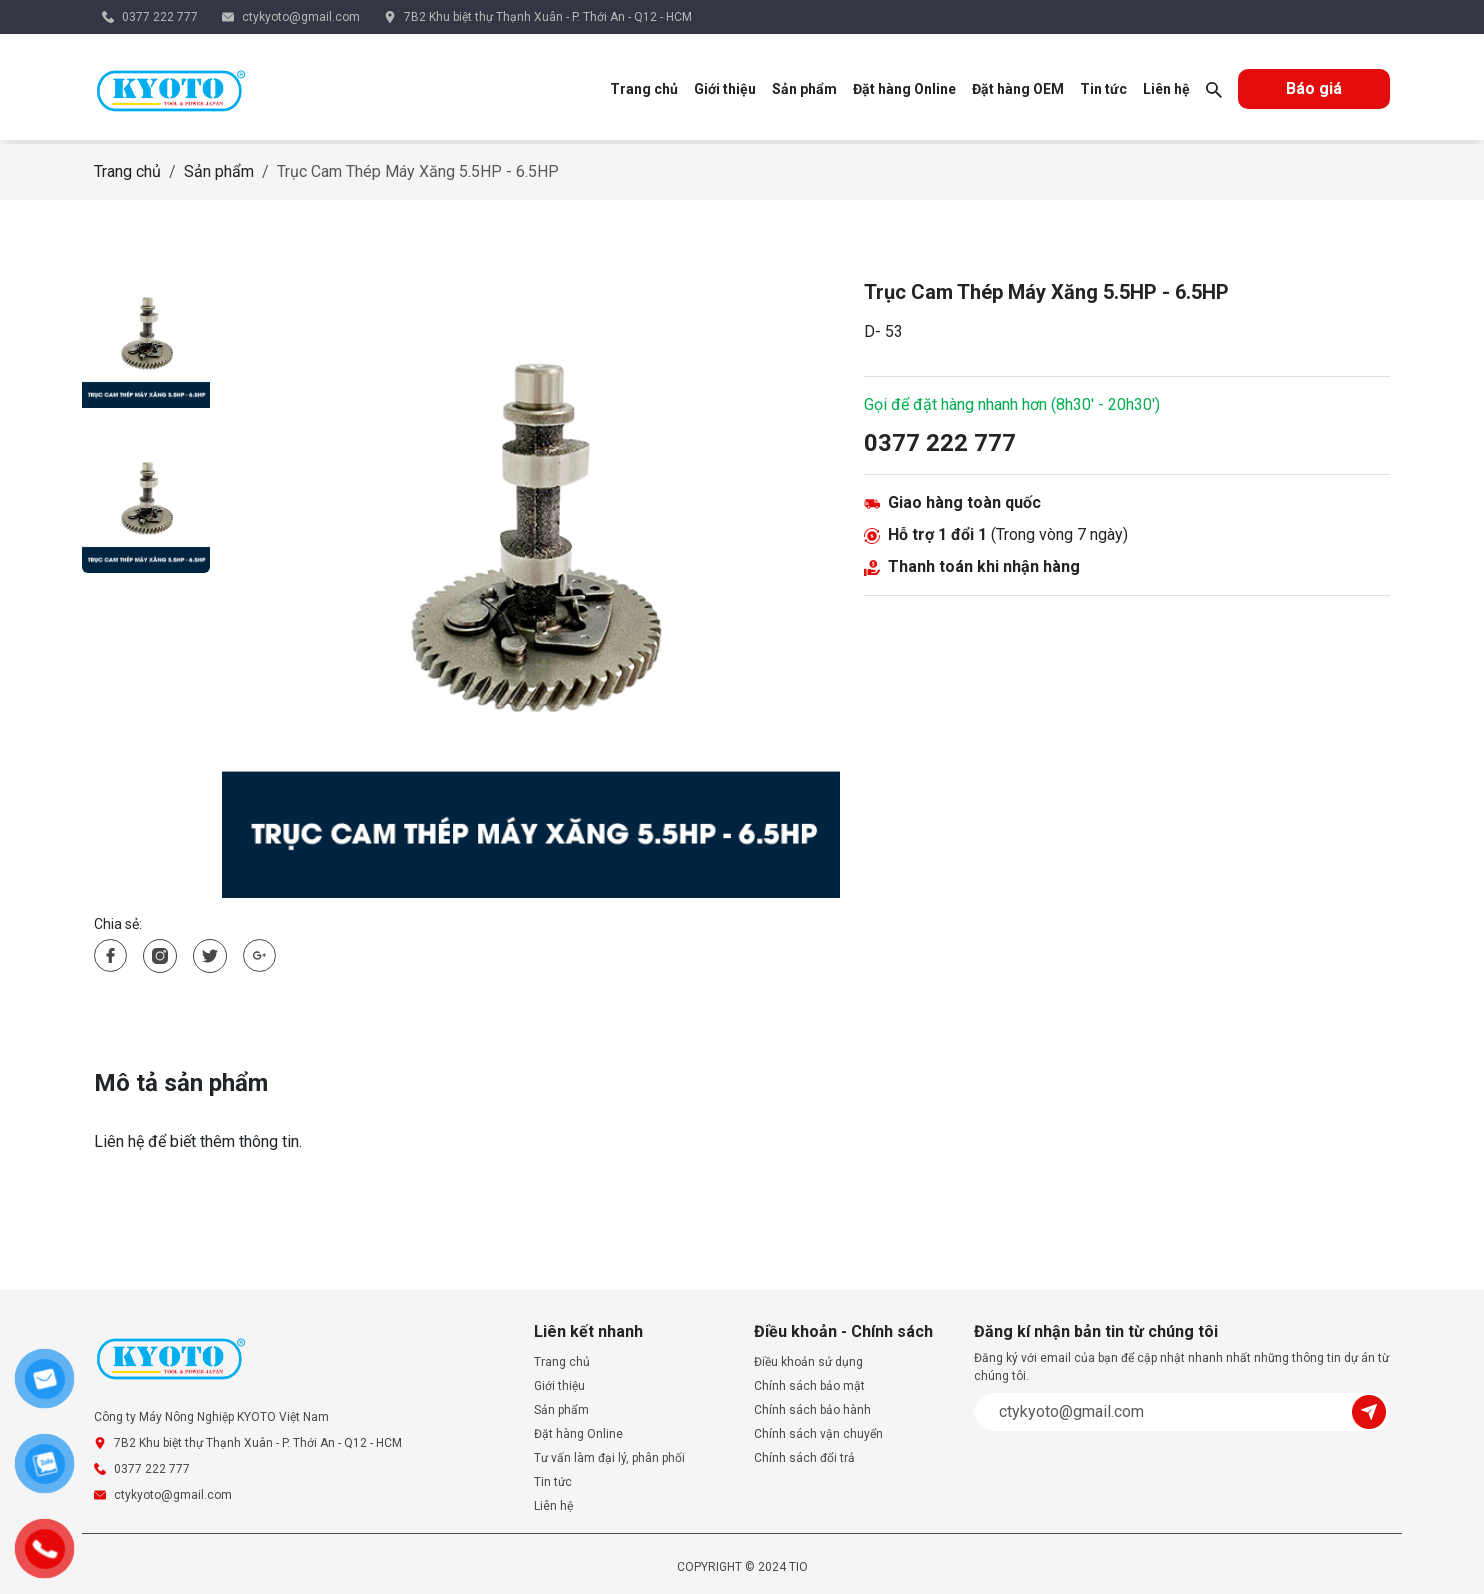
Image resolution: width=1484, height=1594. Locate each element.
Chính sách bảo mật (809, 1386)
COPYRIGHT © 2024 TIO (742, 1567)
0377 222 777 (160, 17)
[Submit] (1371, 1410)
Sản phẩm (804, 89)
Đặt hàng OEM (1018, 89)
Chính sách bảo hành (812, 1410)
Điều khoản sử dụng (808, 1362)
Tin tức (1103, 89)
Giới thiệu (725, 89)
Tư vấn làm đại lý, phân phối (609, 1458)
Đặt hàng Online (904, 89)
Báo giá (1314, 88)
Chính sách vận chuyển (818, 1434)
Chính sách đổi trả (804, 1458)
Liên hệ (1166, 89)
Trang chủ (644, 89)
